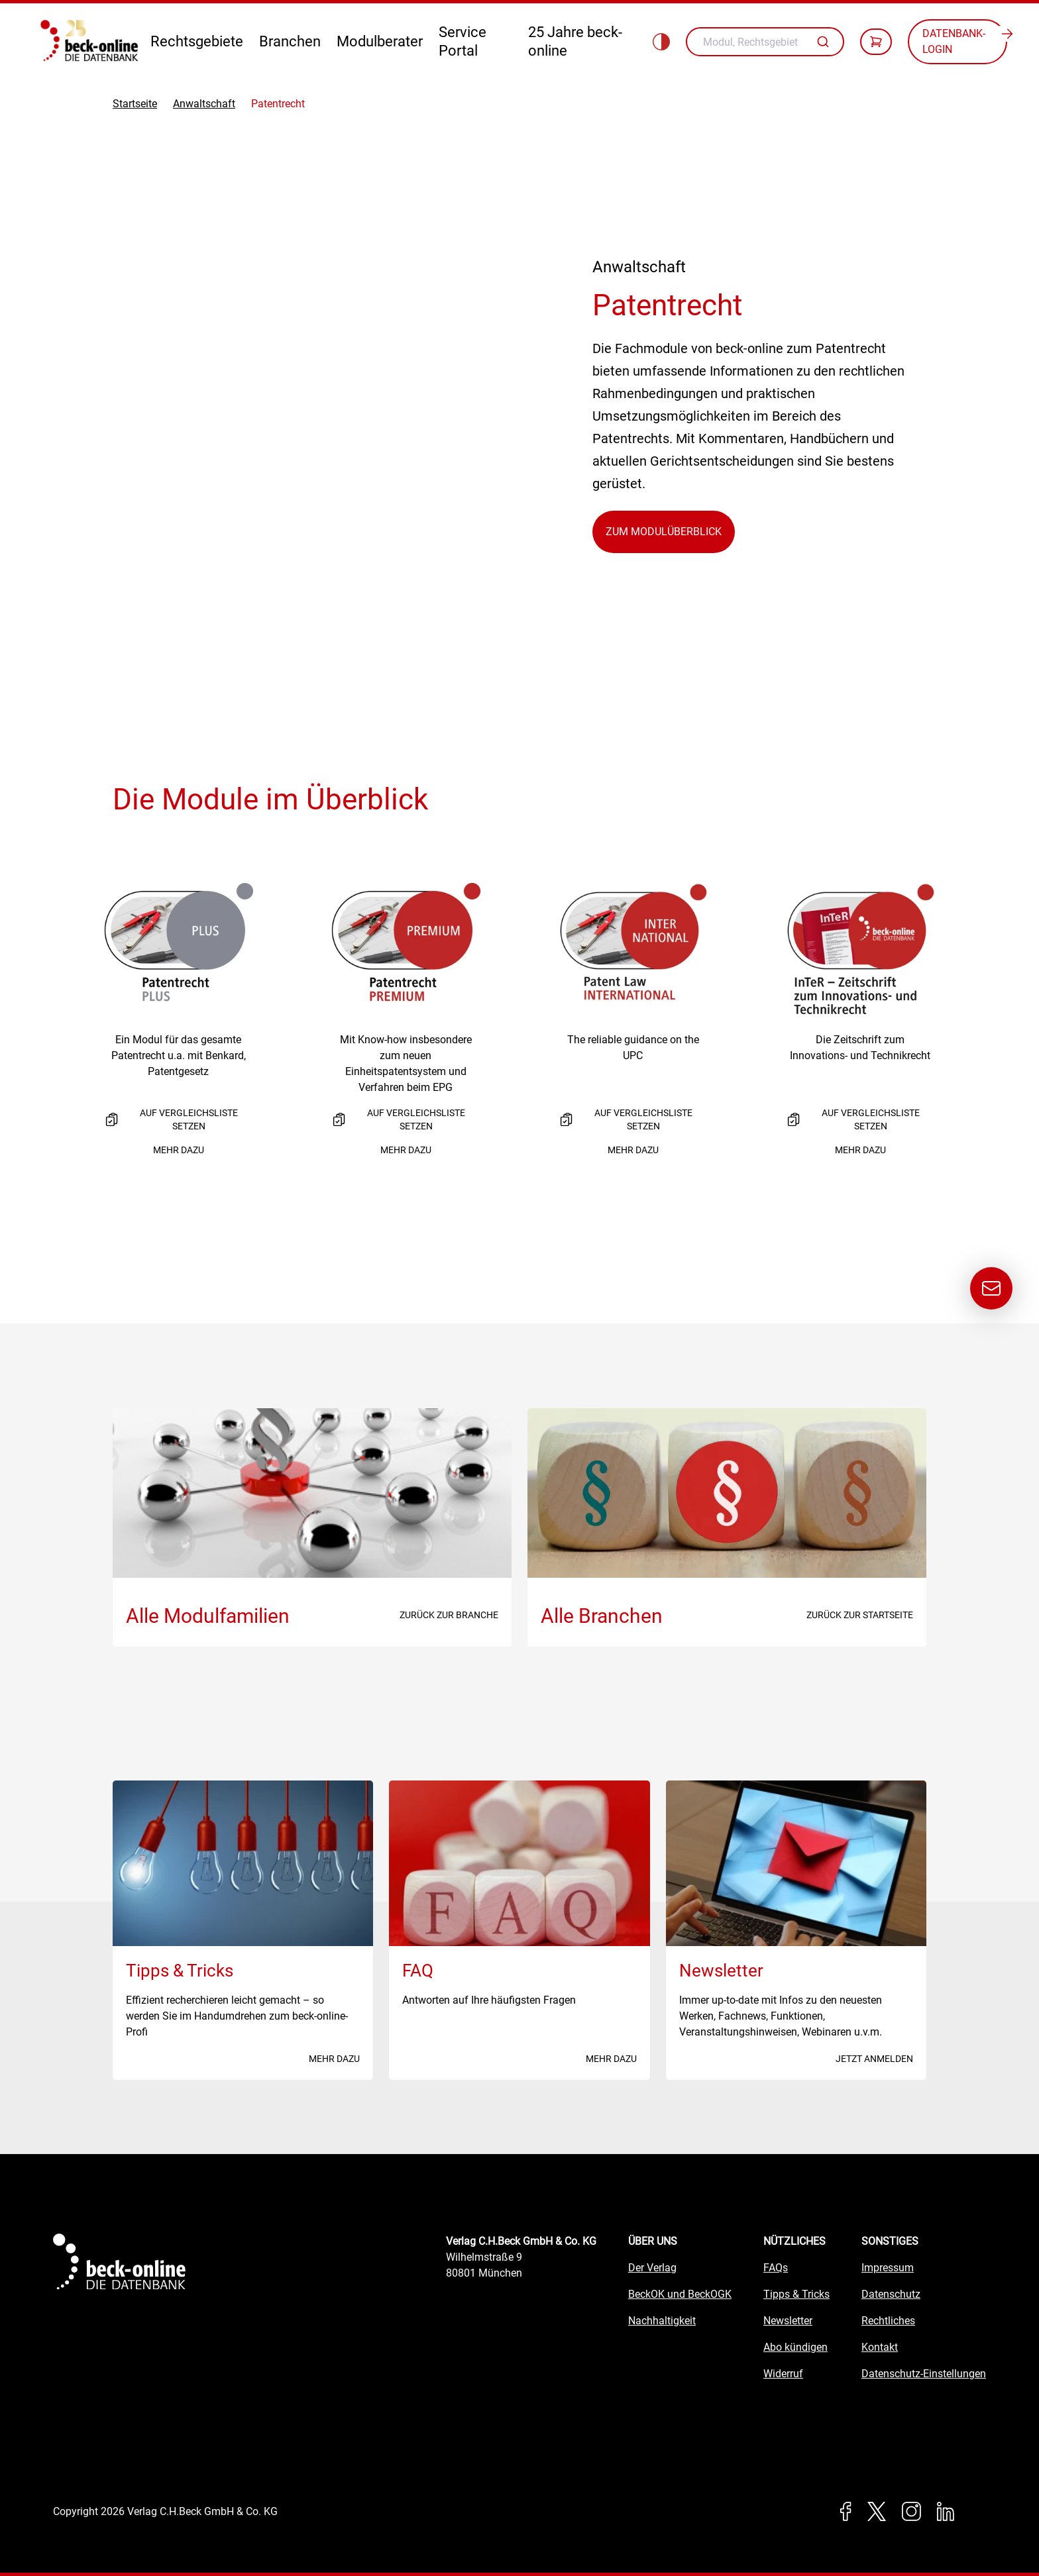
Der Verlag (652, 2267)
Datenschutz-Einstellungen (923, 2373)
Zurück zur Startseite (859, 1615)
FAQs (775, 2267)
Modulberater (380, 41)
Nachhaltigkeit (662, 2320)
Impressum (887, 2267)
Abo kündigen (795, 2347)
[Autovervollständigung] (824, 41)
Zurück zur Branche (449, 1615)
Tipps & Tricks (796, 2294)
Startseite (135, 103)
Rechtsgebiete (196, 41)
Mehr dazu (178, 1150)
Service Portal (462, 41)
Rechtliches (888, 2320)
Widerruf (783, 2373)
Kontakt (879, 2347)
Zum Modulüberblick (664, 531)
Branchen (290, 41)
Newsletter (787, 2320)
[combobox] (765, 41)
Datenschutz (890, 2294)
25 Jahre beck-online (575, 41)
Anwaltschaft (204, 103)
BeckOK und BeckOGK (680, 2294)
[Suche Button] (824, 41)
